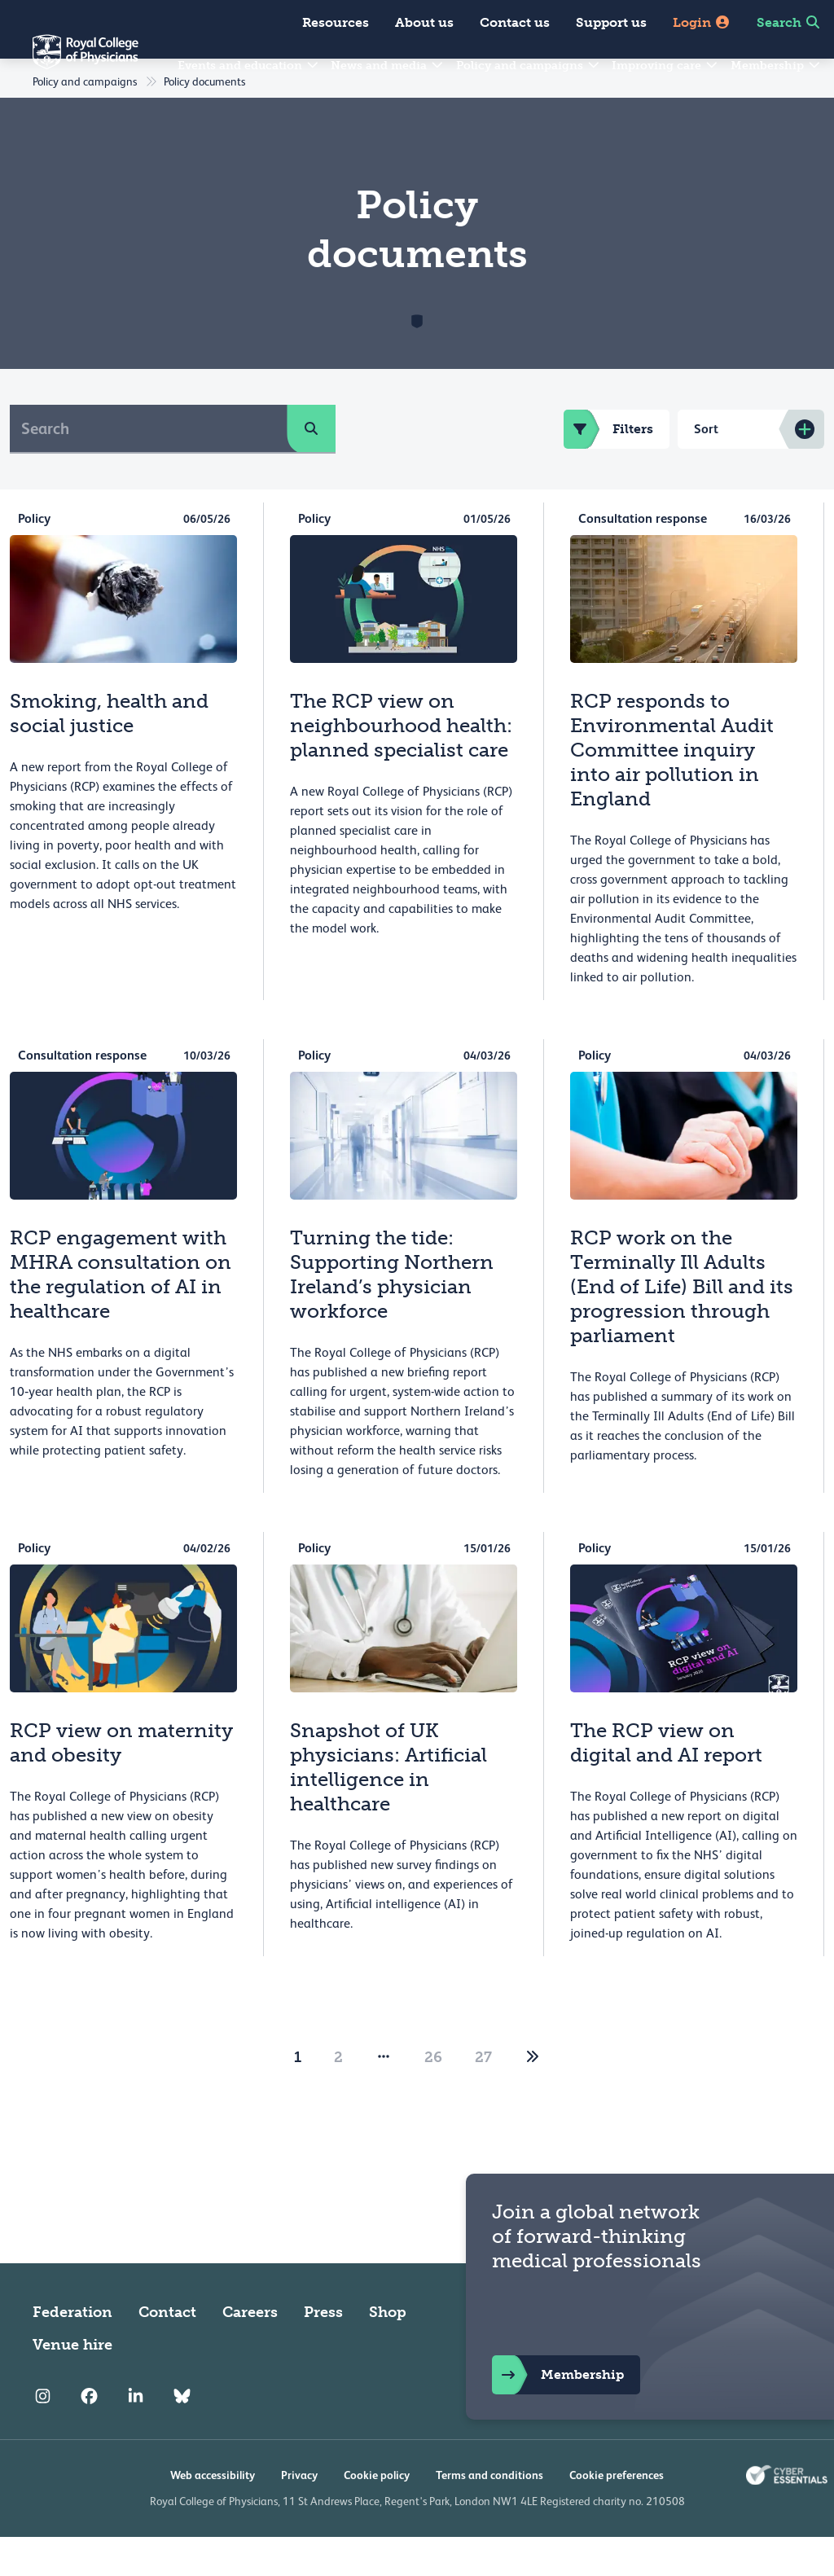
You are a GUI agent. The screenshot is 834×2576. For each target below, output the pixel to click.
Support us (611, 22)
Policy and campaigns (528, 65)
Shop (387, 2351)
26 (433, 2096)
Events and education (249, 65)
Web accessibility (212, 2514)
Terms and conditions (489, 2514)
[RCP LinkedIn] (135, 2436)
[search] (311, 467)
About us (424, 22)
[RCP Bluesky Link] (182, 2436)
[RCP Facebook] (89, 2436)
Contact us (515, 22)
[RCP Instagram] (43, 2436)
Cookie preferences (616, 2514)
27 (483, 2096)
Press (323, 2351)
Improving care (665, 65)
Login (702, 22)
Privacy (299, 2514)
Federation (72, 2351)
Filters (608, 468)
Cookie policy (377, 2514)
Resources (335, 22)
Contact (167, 2351)
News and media (388, 65)
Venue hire (72, 2384)
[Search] (149, 467)
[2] (533, 2096)
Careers (250, 2351)
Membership (776, 65)
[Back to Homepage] (69, 62)
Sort (706, 468)
